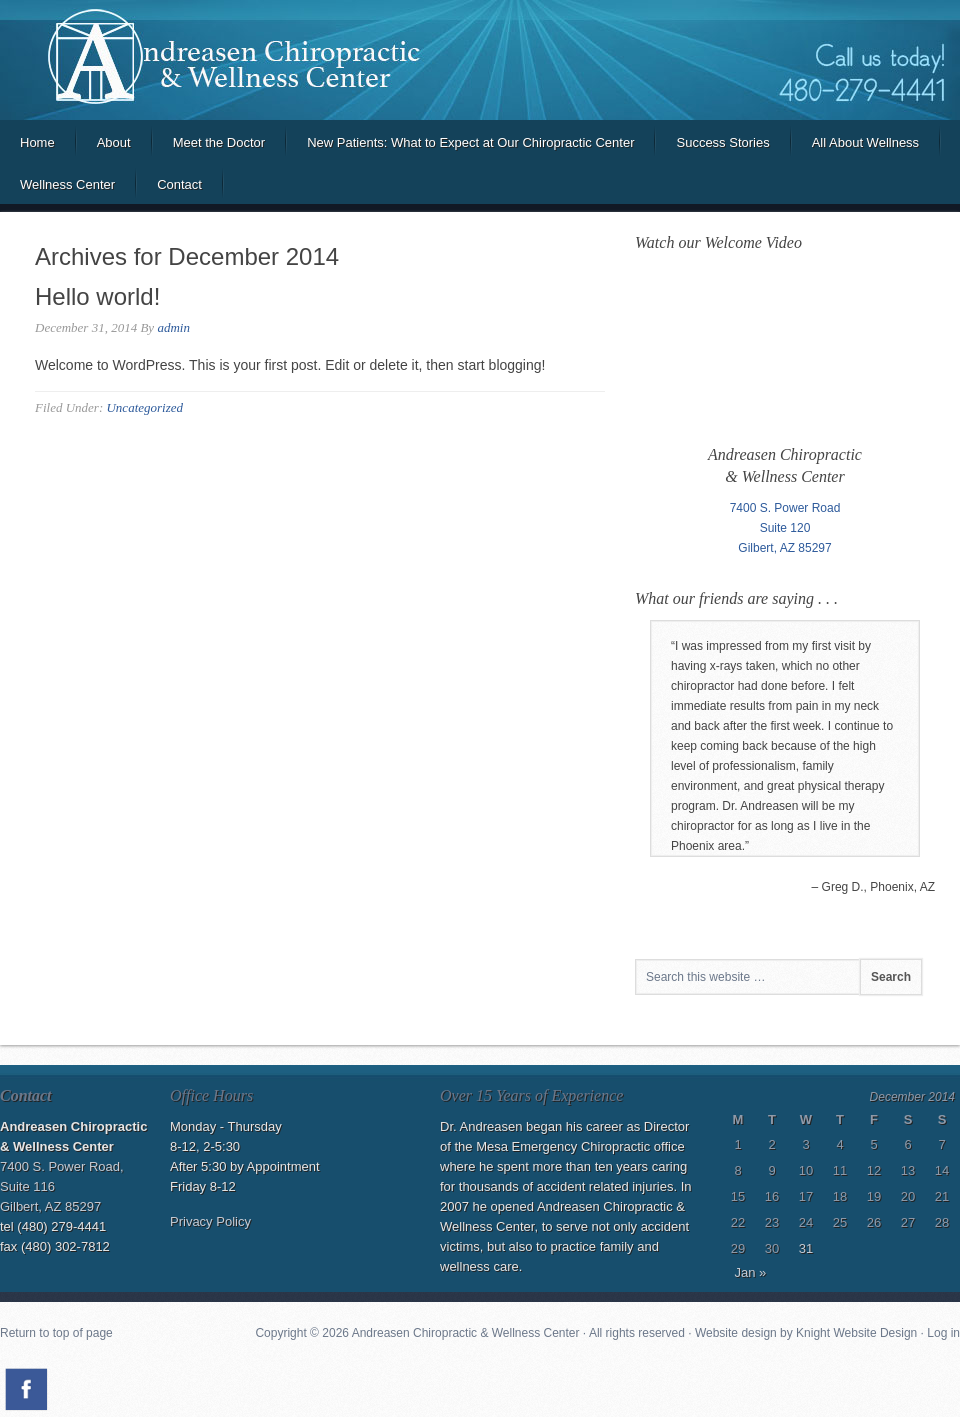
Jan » (751, 1272)
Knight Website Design (856, 1333)
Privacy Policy (210, 1221)
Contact (179, 184)
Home (37, 142)
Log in (943, 1333)
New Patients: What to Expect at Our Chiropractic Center (470, 142)
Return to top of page (56, 1333)
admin (173, 327)
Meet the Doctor (219, 142)
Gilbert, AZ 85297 (784, 548)
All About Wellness (865, 142)
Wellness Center (67, 184)
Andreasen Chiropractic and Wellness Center (480, 60)
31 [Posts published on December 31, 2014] (806, 1248)
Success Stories (722, 142)
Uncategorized (144, 407)
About (114, 142)
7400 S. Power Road (785, 508)
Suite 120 (785, 528)
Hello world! (97, 296)
